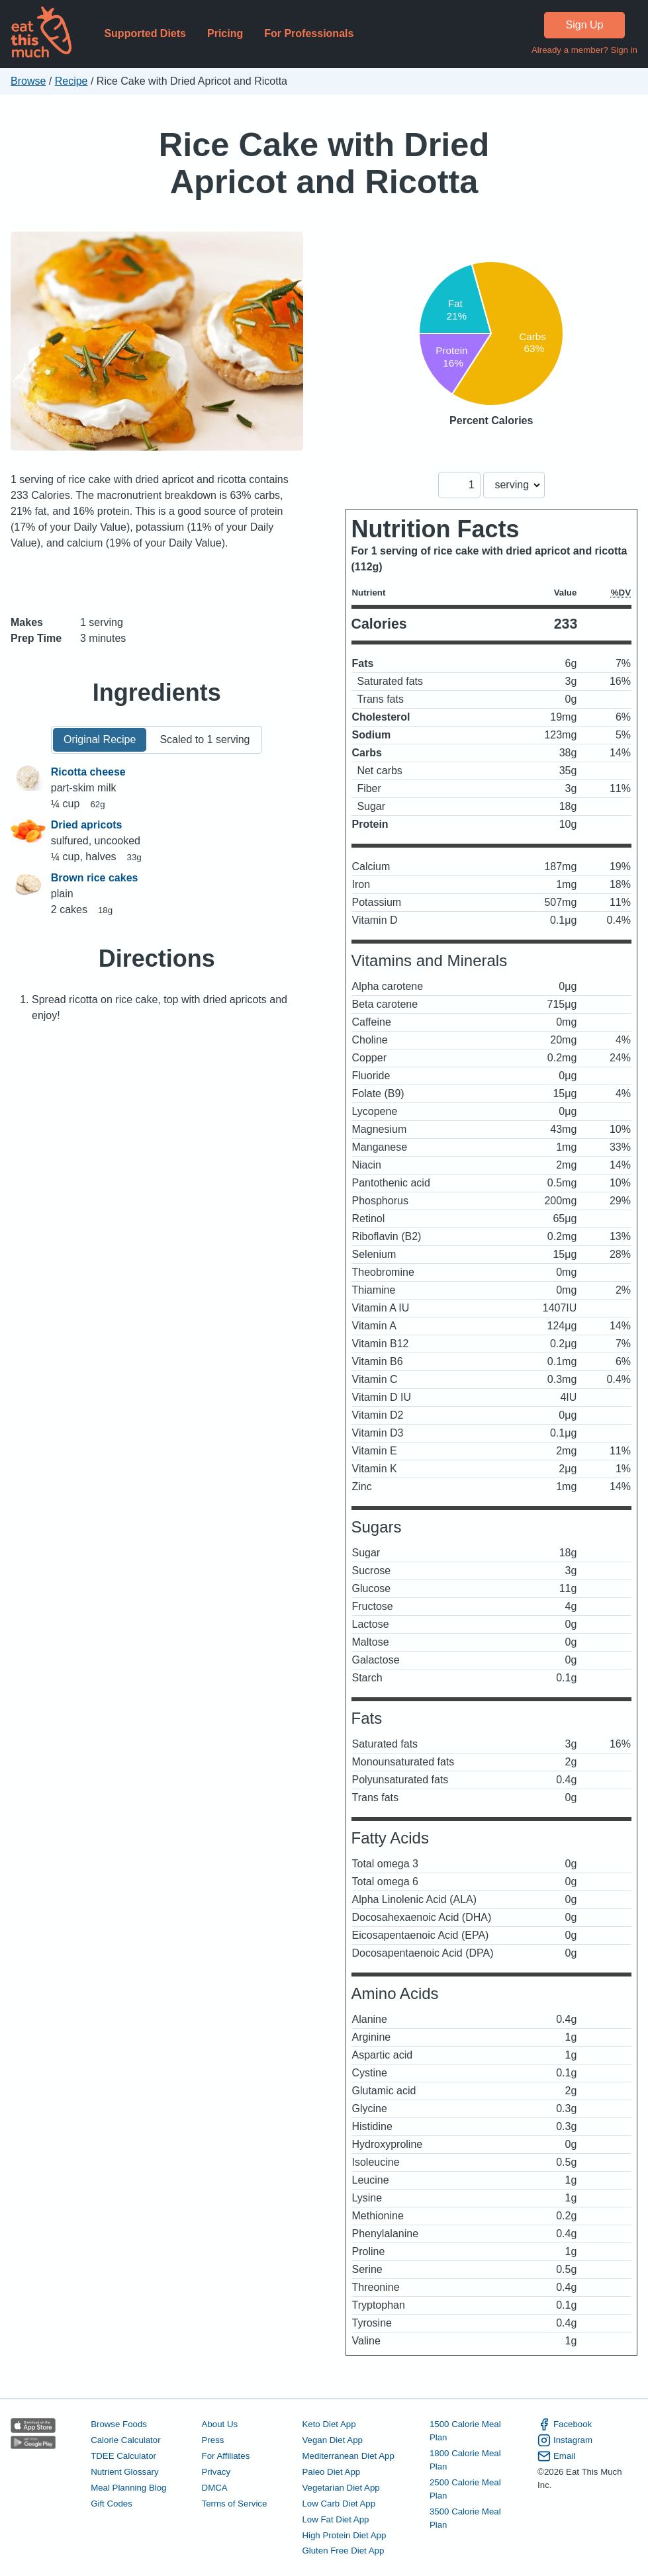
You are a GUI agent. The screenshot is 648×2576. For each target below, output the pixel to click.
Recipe (71, 81)
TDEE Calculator (123, 2456)
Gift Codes (111, 2504)
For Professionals (308, 33)
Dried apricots (86, 824)
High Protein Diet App (344, 2535)
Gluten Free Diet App (343, 2550)
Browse (28, 81)
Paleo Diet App (331, 2472)
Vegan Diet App (332, 2440)
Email (556, 2456)
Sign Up (585, 24)
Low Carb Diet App (338, 2504)
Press (213, 2440)
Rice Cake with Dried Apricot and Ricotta (324, 163)
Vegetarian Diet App (340, 2488)
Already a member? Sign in (584, 50)
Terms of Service (234, 2504)
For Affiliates (226, 2456)
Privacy (216, 2472)
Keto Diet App (328, 2424)
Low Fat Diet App (335, 2519)
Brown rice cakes (94, 877)
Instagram (564, 2440)
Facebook (564, 2424)
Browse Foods (119, 2424)
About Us (220, 2424)
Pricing (225, 33)
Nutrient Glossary (124, 2472)
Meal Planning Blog (128, 2488)
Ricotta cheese (88, 771)
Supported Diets (145, 33)
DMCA (215, 2488)
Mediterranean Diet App (348, 2456)
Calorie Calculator (125, 2440)
